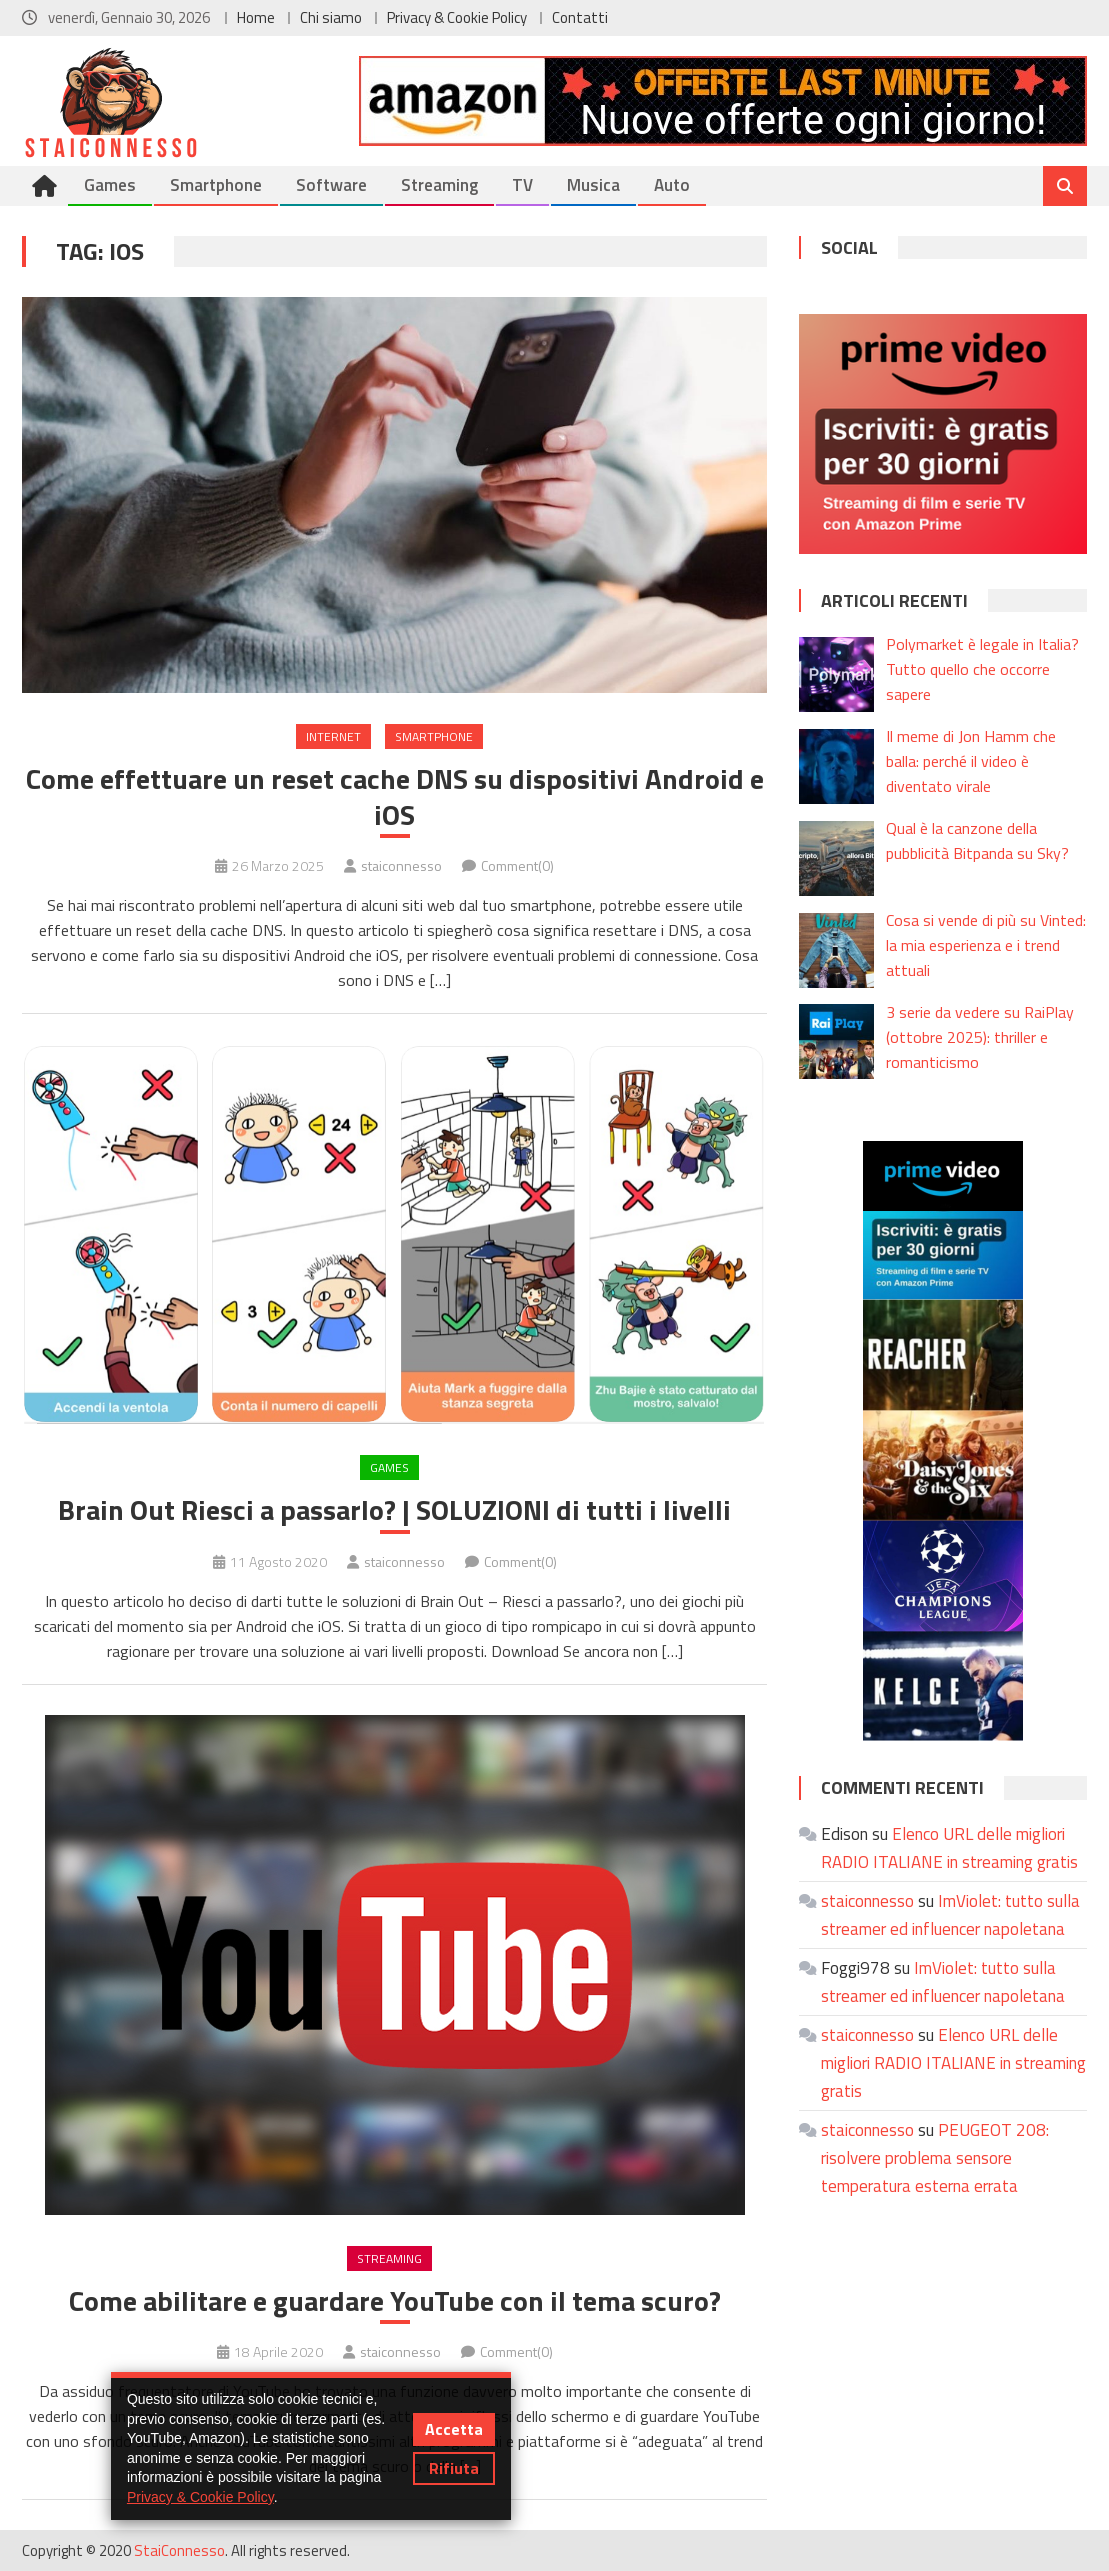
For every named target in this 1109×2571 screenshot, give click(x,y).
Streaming (439, 185)
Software (331, 185)
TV (522, 185)
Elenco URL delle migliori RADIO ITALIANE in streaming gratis (953, 2063)
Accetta (454, 2429)
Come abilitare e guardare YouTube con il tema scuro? (395, 2301)
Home (256, 17)
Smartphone (216, 185)
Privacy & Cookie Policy (457, 17)
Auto (672, 185)
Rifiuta (454, 2468)
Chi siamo (331, 17)
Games (110, 185)
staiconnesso (401, 865)
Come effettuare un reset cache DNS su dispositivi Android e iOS (395, 797)
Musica (593, 185)
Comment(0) (517, 865)
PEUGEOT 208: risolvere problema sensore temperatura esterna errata (935, 2158)
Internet (333, 736)
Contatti (580, 17)
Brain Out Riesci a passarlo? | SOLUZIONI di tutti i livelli (394, 1510)
